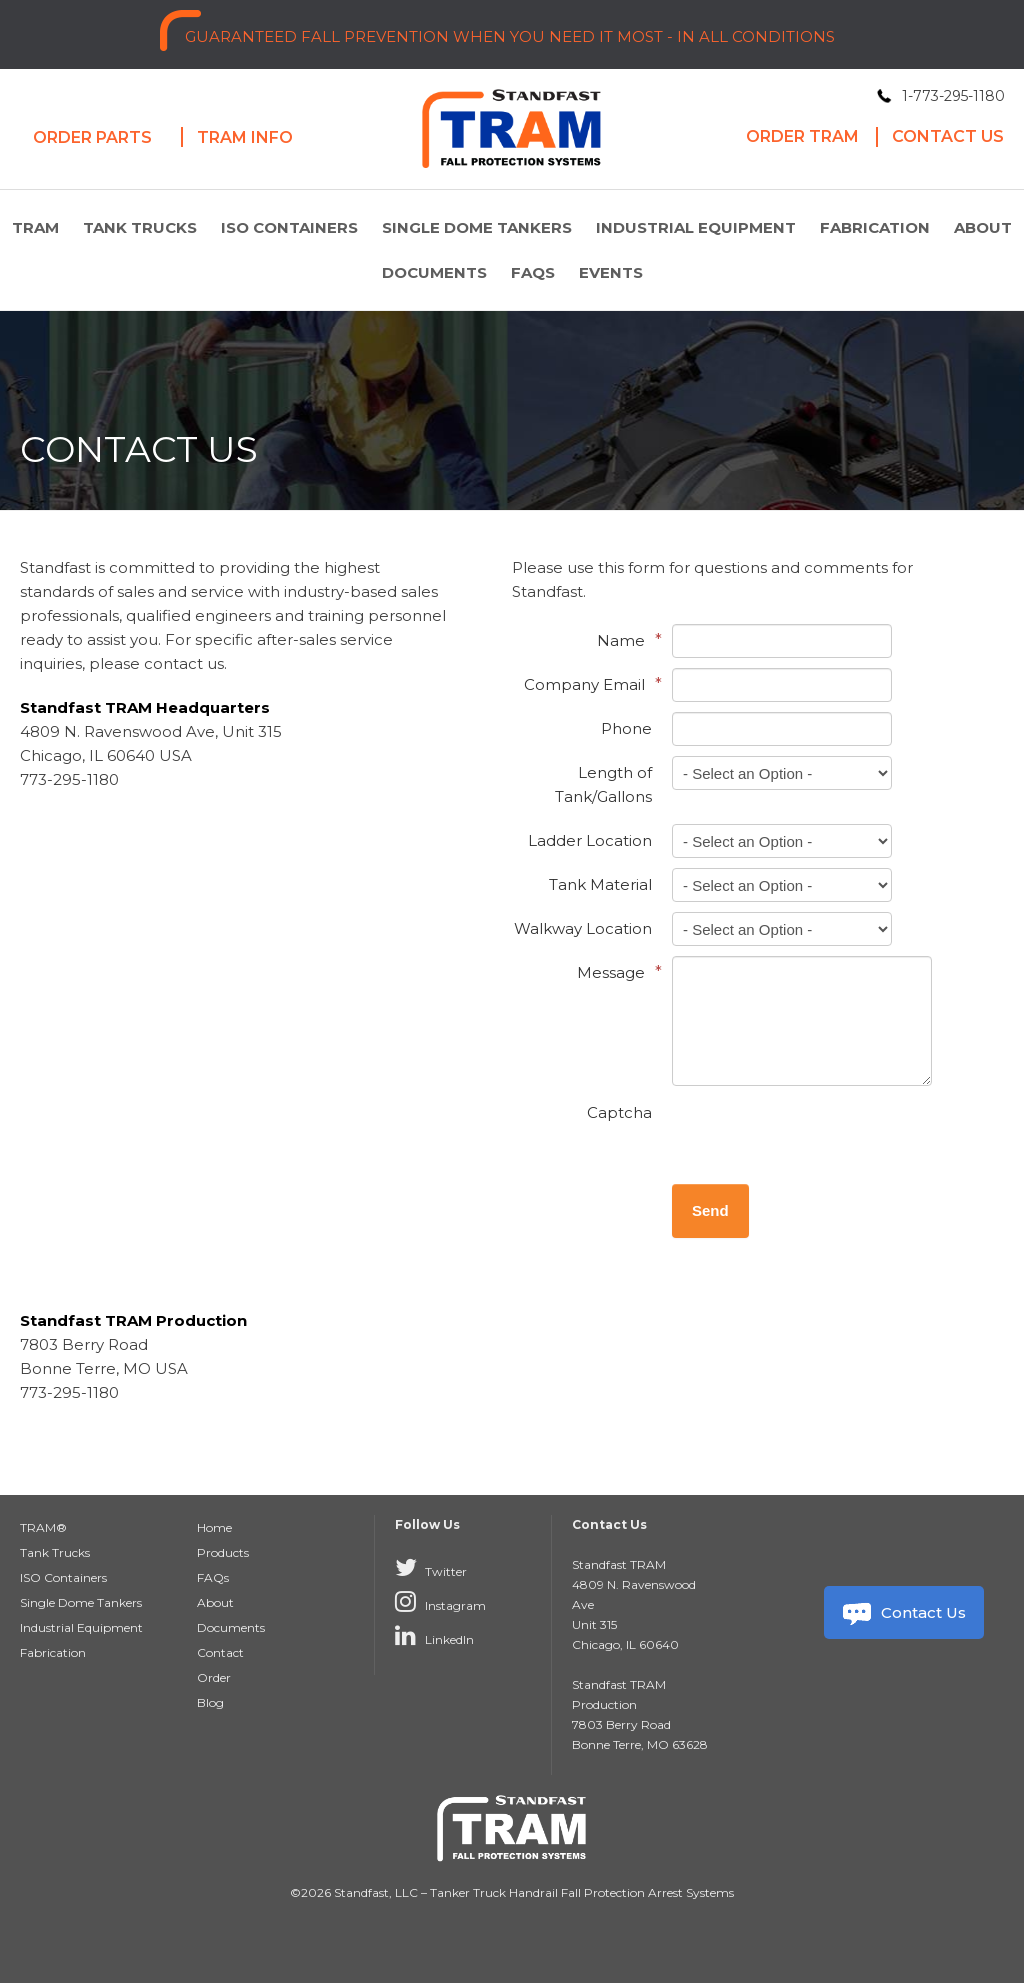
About (983, 227)
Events (611, 272)
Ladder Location (590, 840)
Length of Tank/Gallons (603, 784)
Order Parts (92, 137)
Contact (220, 1652)
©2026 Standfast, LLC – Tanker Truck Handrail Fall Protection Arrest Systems (512, 1892)
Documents (434, 272)
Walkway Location (583, 928)
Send (710, 1210)
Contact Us (903, 1613)
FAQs (533, 272)
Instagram (440, 1601)
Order (214, 1677)
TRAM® (43, 1527)
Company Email (588, 684)
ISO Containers (289, 227)
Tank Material (600, 884)
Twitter (431, 1567)
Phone (626, 728)
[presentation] (824, 1135)
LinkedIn (434, 1635)
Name (624, 640)
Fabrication (875, 227)
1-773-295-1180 (953, 96)
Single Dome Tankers (477, 227)
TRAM (35, 227)
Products (223, 1552)
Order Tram (802, 136)
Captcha (619, 1112)
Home (214, 1527)
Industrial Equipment (696, 227)
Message (614, 972)
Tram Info (245, 137)
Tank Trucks (140, 227)
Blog (210, 1702)
